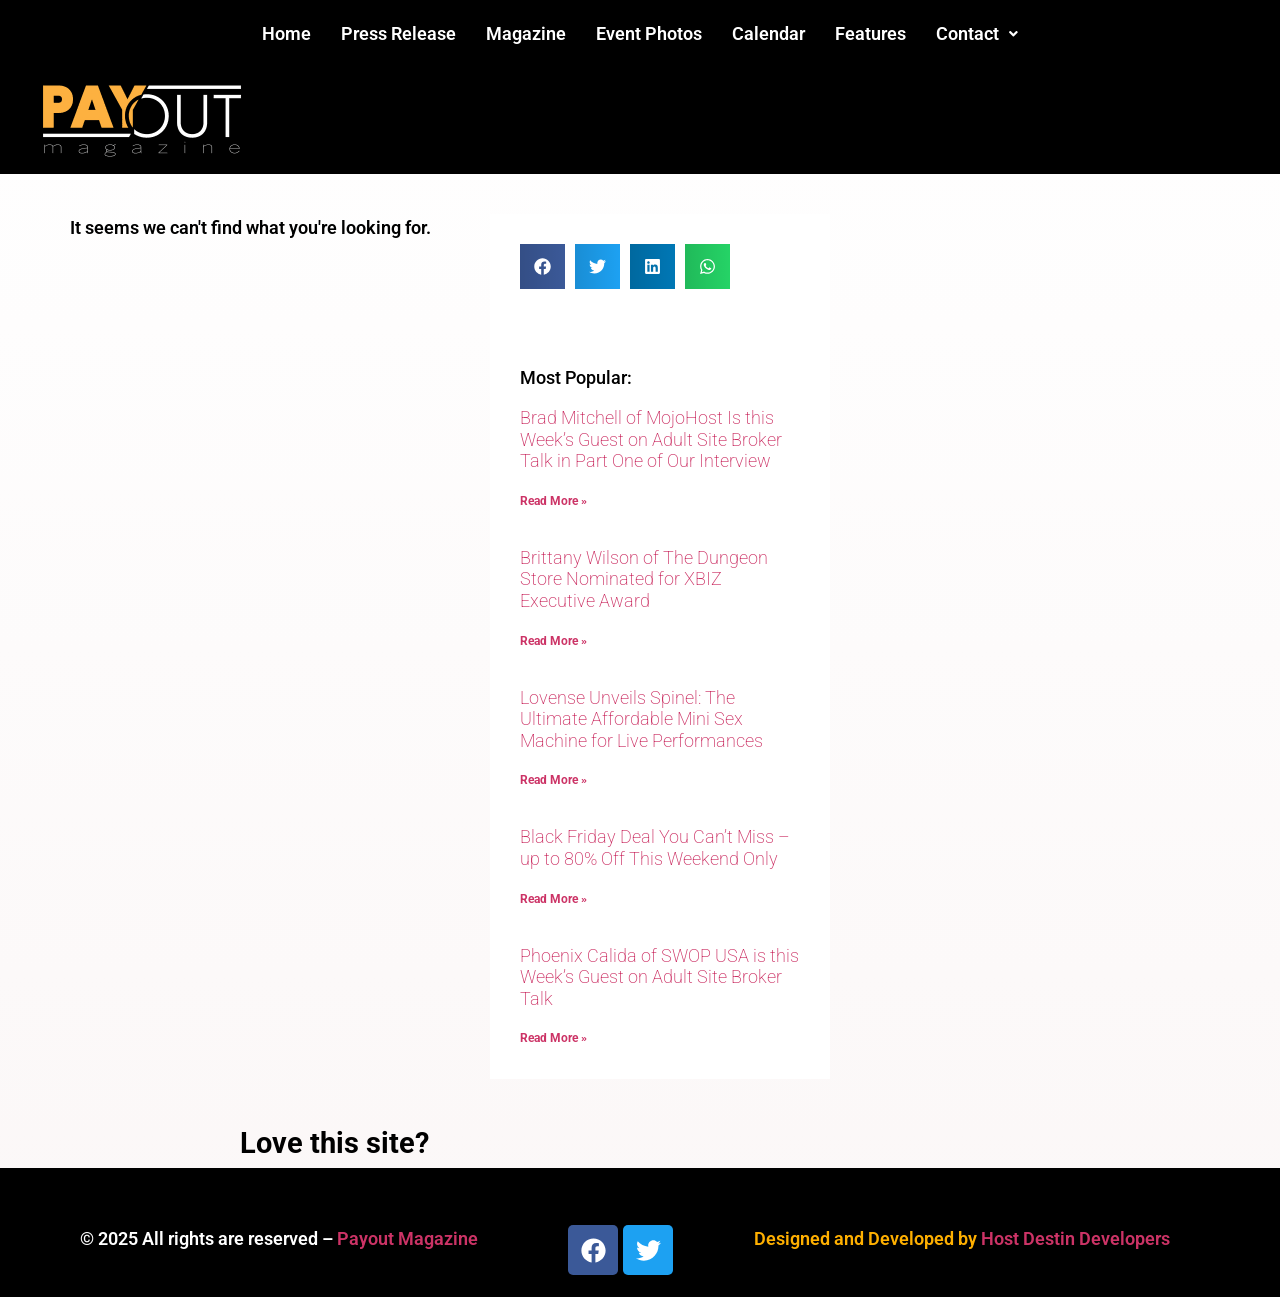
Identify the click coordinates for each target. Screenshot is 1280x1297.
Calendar (768, 33)
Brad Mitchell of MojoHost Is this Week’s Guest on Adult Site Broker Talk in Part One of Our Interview (651, 439)
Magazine (526, 33)
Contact (977, 33)
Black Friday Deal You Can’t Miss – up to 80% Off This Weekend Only (655, 847)
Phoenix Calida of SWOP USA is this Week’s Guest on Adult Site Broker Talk (659, 977)
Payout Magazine (407, 1238)
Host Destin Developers (1075, 1238)
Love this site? (334, 1143)
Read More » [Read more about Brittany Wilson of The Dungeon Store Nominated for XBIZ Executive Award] (553, 641)
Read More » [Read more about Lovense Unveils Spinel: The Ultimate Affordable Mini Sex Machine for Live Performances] (553, 780)
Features (870, 33)
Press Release (398, 33)
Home (286, 33)
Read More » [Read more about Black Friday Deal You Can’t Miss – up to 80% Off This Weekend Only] (553, 899)
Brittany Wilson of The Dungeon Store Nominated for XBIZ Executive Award (644, 579)
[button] (977, 34)
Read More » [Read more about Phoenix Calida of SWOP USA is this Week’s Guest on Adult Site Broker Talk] (553, 1038)
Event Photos (649, 33)
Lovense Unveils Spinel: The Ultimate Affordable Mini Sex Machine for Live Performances (641, 719)
